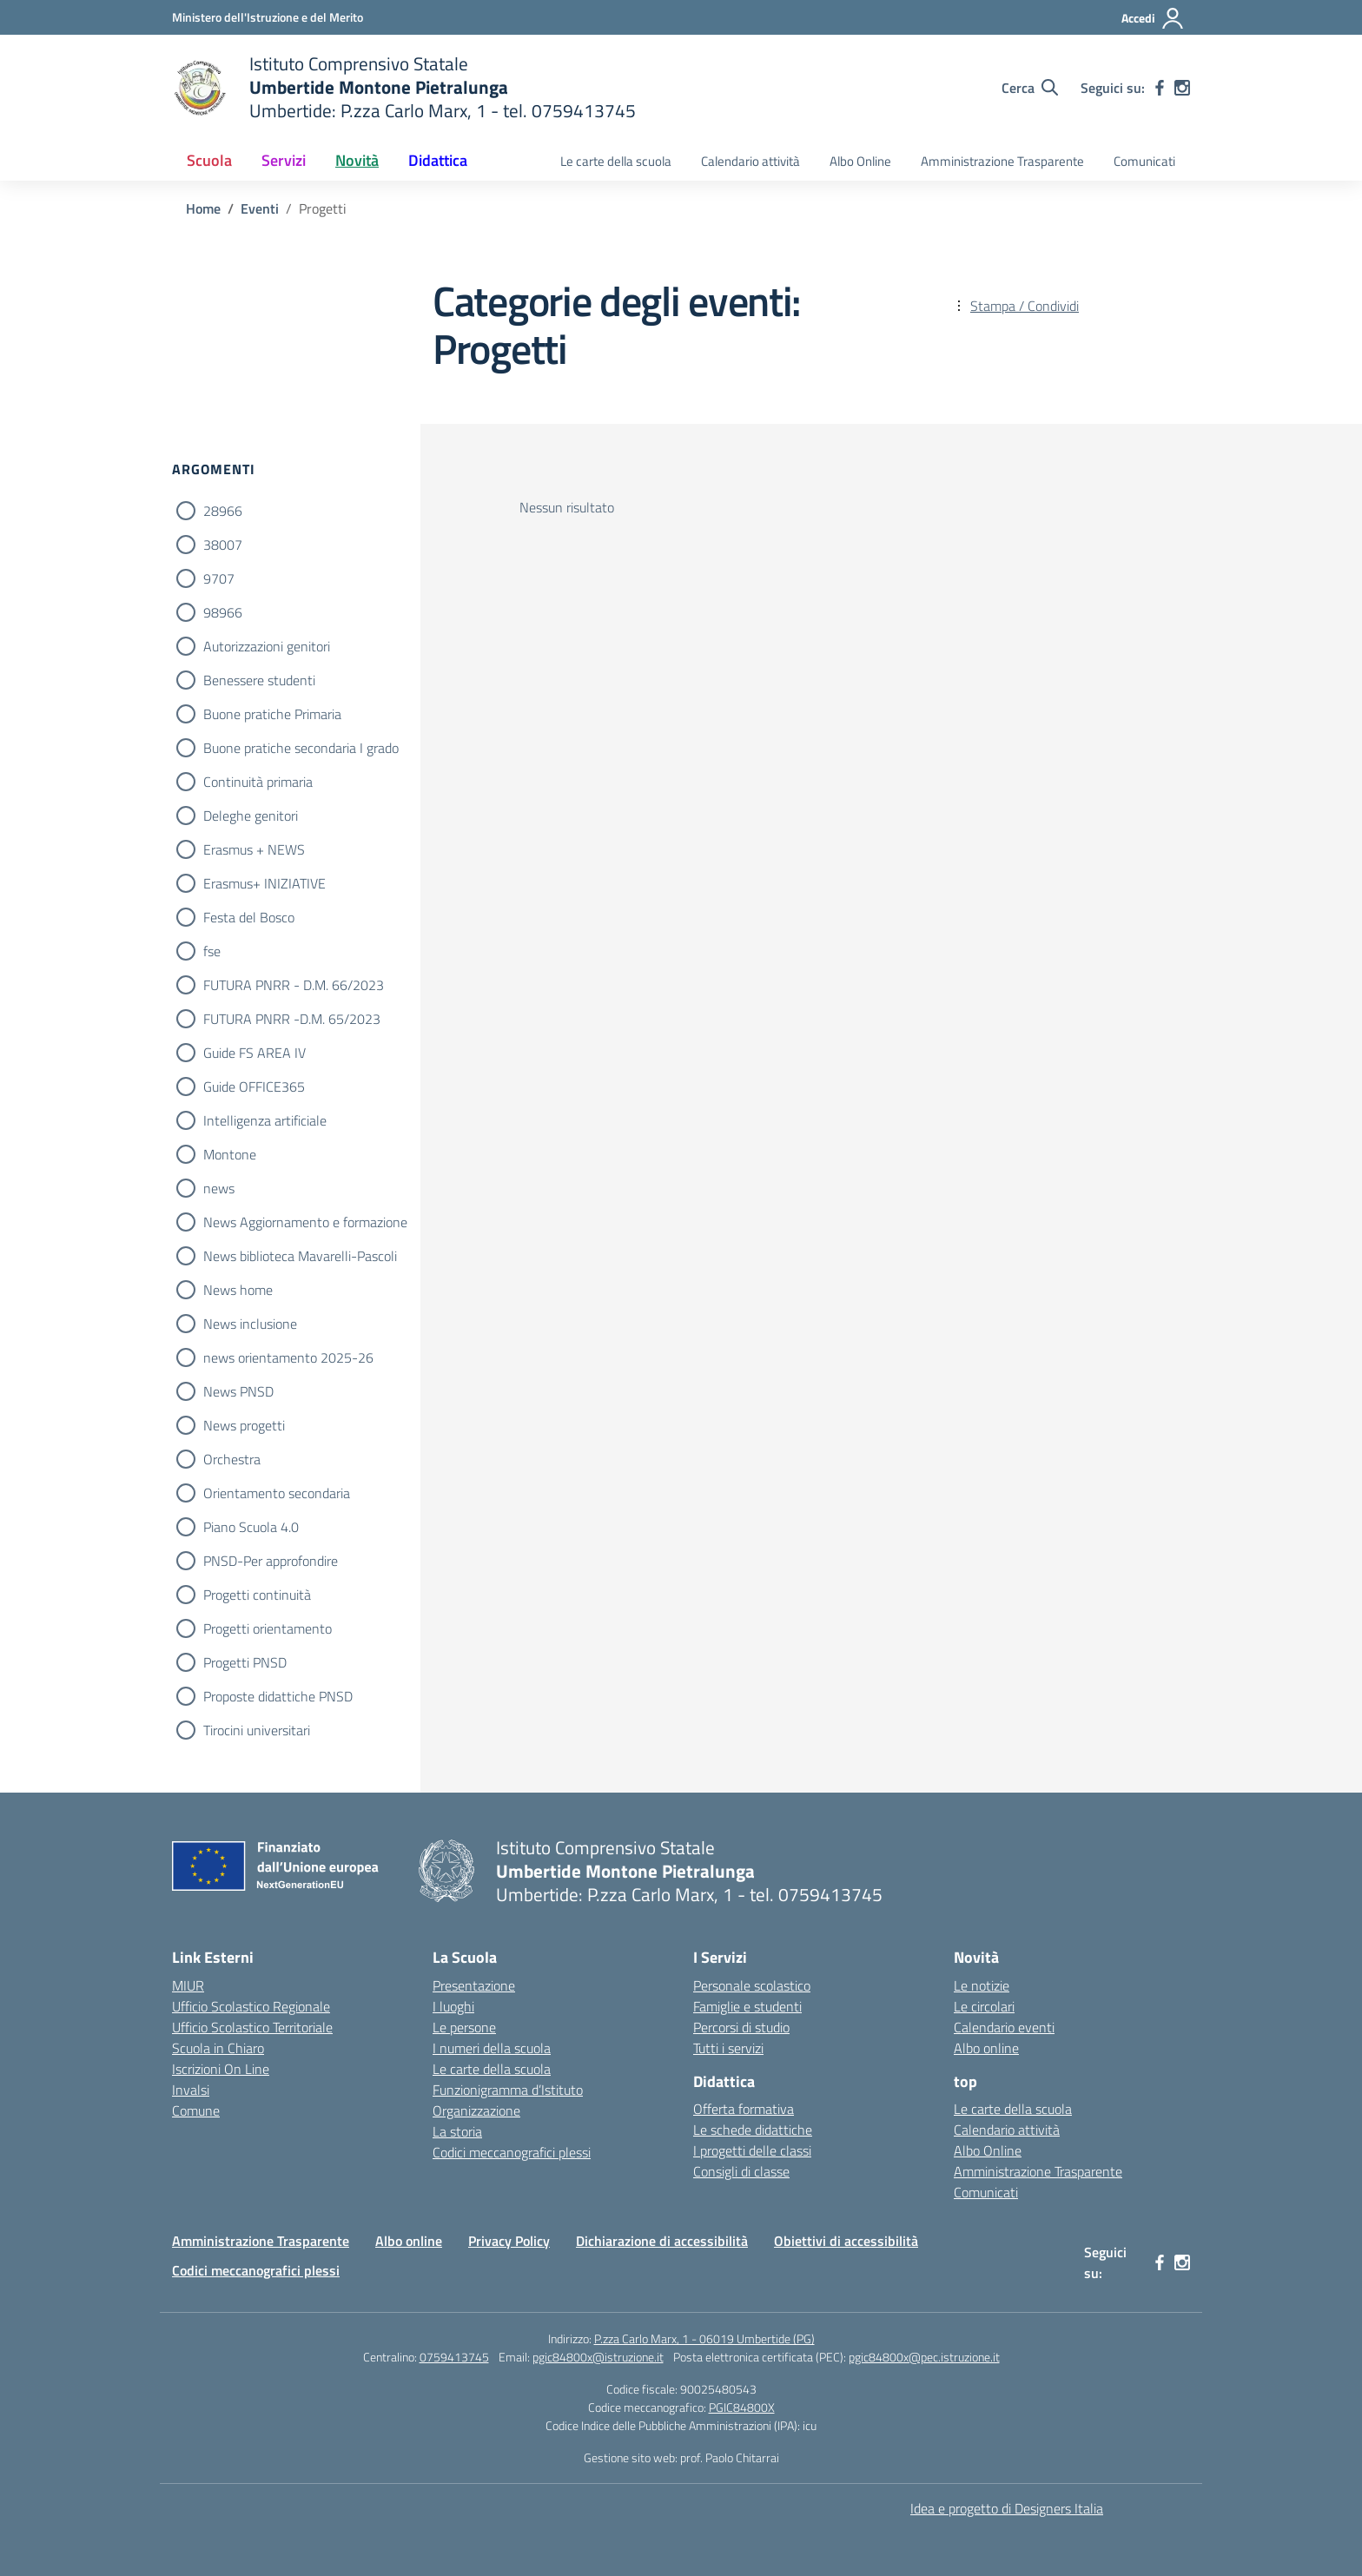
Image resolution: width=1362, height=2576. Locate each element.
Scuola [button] (209, 160)
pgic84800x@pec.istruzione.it (924, 2357)
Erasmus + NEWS (254, 849)
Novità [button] (357, 160)
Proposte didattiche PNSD (278, 1696)
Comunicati (1144, 161)
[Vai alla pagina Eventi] (260, 208)
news (219, 1188)
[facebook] (1159, 88)
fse (212, 951)
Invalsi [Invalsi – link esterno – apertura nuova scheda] (190, 2089)
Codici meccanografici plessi (512, 2152)
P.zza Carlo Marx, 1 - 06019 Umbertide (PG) (704, 2338)
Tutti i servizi (728, 2048)
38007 (222, 544)
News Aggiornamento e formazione (305, 1222)
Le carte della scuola (615, 161)
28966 (222, 510)
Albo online (986, 2048)
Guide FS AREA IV (254, 1052)
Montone (229, 1154)
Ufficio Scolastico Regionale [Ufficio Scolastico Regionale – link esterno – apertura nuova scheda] (251, 2006)
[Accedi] (1153, 18)
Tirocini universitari (256, 1730)
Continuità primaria (258, 781)
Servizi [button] (283, 160)
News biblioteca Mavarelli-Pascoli (300, 1255)
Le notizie (981, 1985)
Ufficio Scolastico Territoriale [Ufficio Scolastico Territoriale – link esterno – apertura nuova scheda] (252, 2027)
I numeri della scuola (492, 2048)
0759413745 (454, 2357)
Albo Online (860, 161)
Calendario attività (750, 161)
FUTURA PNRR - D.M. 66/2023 (293, 984)
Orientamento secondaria (276, 1493)
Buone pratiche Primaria (272, 713)
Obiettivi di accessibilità (846, 2240)
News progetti (244, 1425)
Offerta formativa (743, 2108)
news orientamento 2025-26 (288, 1357)
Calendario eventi (1004, 2027)
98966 (222, 612)
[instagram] (1182, 88)
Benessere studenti (259, 680)
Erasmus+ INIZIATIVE (264, 883)
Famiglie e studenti (747, 2006)
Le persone (464, 2027)
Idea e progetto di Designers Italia (1006, 2508)
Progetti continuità (257, 1594)
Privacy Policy (509, 2240)
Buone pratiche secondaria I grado (301, 747)
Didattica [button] (437, 160)
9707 (219, 578)
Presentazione (474, 1985)
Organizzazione (476, 2110)
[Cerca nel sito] (1029, 87)
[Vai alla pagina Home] (203, 208)
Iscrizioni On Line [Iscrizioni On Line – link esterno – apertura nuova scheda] (220, 2068)
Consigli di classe (741, 2171)
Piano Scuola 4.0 (251, 1526)
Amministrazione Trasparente (1002, 161)
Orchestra (232, 1459)
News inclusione (250, 1323)
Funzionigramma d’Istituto (508, 2089)
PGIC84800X (742, 2407)
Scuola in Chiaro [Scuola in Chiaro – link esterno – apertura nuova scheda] (218, 2048)
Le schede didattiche (752, 2129)
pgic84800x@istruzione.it (598, 2357)
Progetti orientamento (267, 1628)
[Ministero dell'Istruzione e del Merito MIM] (267, 17)
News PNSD (238, 1391)
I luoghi (453, 2006)
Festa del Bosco (248, 917)
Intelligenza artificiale (265, 1120)
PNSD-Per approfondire (270, 1560)
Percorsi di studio (741, 2027)
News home (238, 1289)
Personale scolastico (751, 1985)
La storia (457, 2131)
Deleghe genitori (250, 815)
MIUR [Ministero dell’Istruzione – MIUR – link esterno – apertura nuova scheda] (188, 1985)
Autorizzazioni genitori (266, 646)
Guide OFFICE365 (254, 1086)
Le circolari (984, 2006)
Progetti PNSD (245, 1662)
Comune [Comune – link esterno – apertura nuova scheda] (196, 2110)
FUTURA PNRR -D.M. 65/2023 (291, 1018)
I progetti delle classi (752, 2150)
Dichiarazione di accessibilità (662, 2240)
